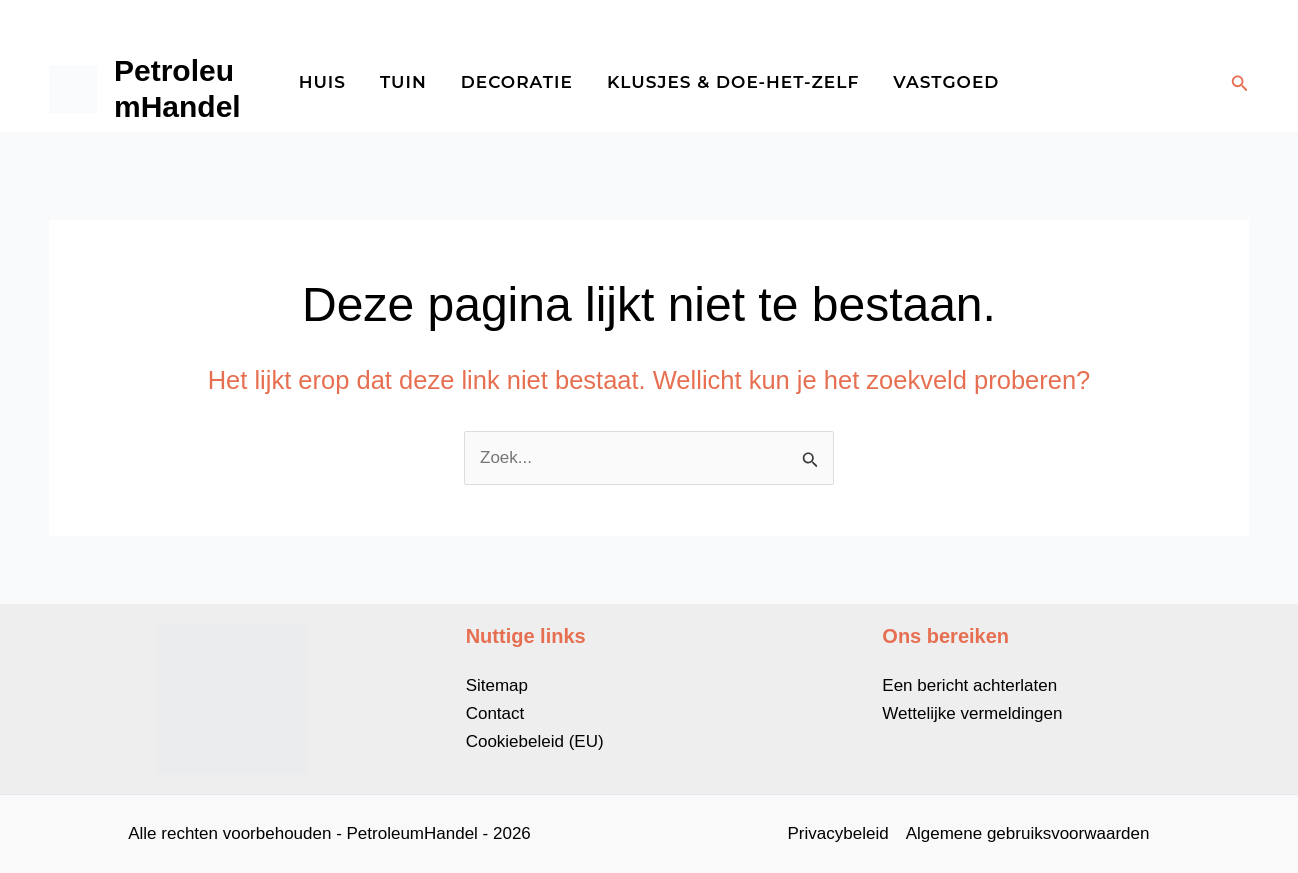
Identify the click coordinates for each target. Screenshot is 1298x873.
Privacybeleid (838, 833)
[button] (1240, 84)
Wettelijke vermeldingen (972, 713)
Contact (495, 713)
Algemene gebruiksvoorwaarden (1028, 833)
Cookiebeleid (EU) (535, 741)
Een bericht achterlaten (969, 685)
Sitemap (497, 685)
